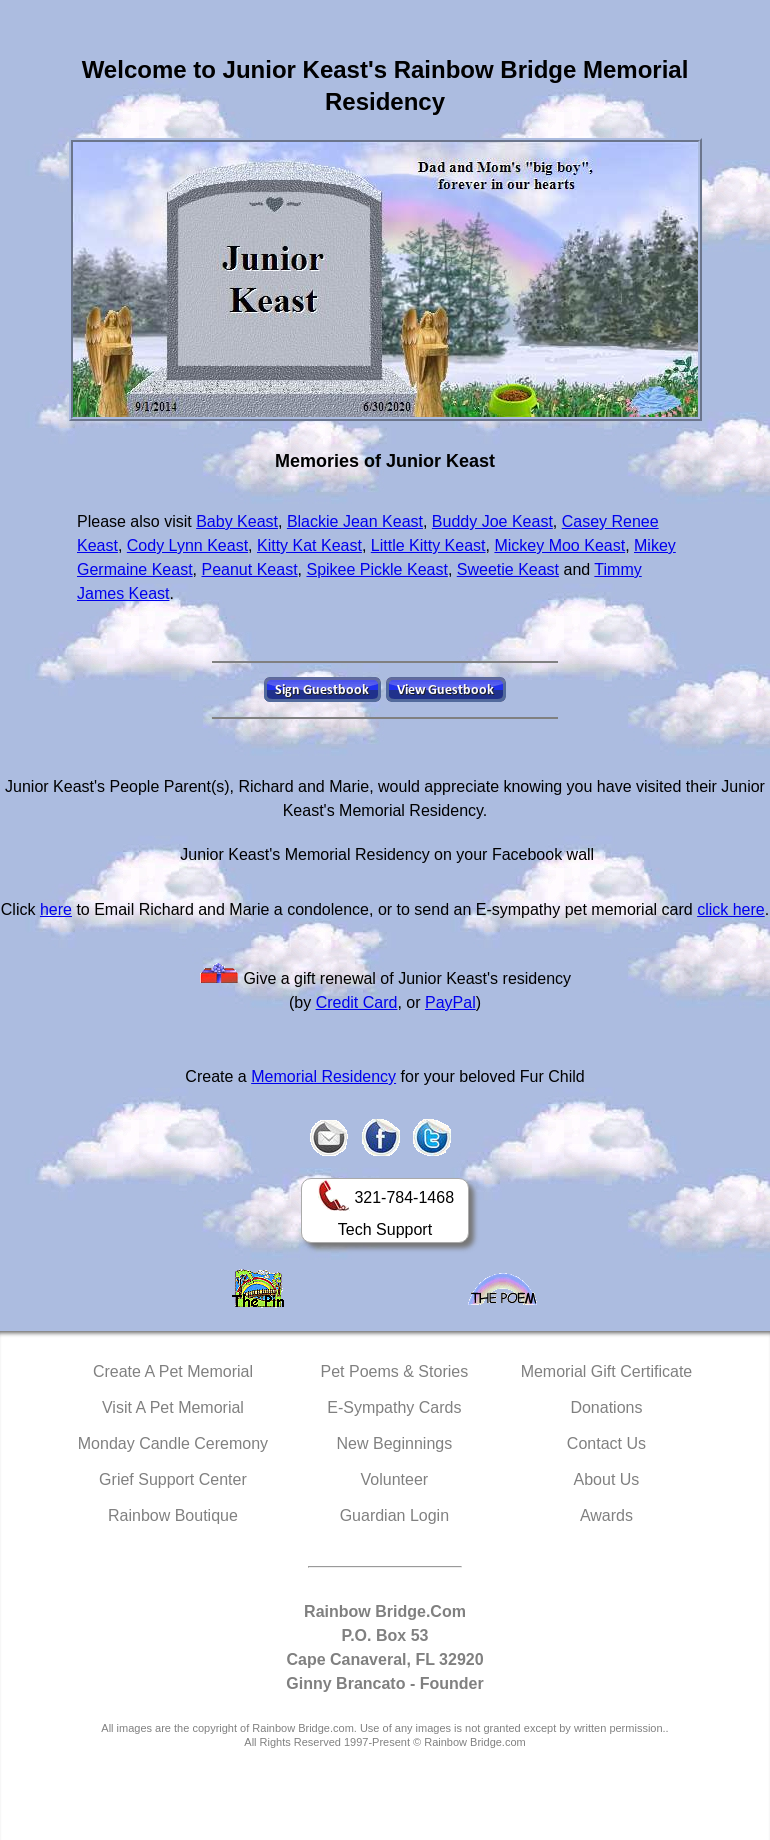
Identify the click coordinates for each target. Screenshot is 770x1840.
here (56, 909)
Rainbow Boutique (173, 1515)
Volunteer (395, 1479)
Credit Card (357, 1002)
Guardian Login (394, 1515)
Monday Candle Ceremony (173, 1443)
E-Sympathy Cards (394, 1407)
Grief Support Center (173, 1479)
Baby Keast (237, 521)
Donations (606, 1407)
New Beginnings (395, 1443)
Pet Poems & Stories (395, 1371)
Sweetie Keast (508, 569)
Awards (606, 1515)
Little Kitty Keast (428, 545)
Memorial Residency (323, 1076)
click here (731, 909)
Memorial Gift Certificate (607, 1371)
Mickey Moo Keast (559, 545)
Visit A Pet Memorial (173, 1407)
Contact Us (606, 1443)
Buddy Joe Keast (492, 521)
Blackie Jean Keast (355, 521)
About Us (607, 1479)
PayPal (450, 1002)
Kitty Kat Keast (309, 545)
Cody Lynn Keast (187, 545)
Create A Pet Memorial (173, 1371)
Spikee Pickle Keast (376, 569)
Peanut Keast (250, 569)
